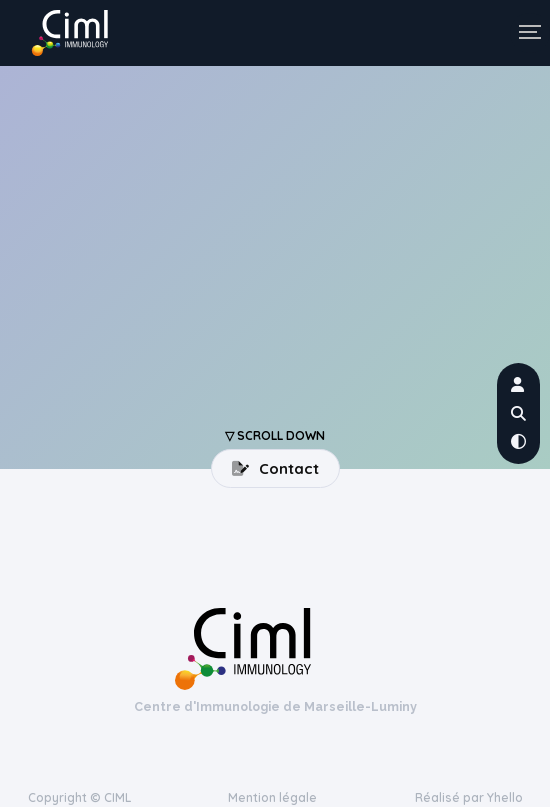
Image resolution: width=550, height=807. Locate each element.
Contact (275, 468)
